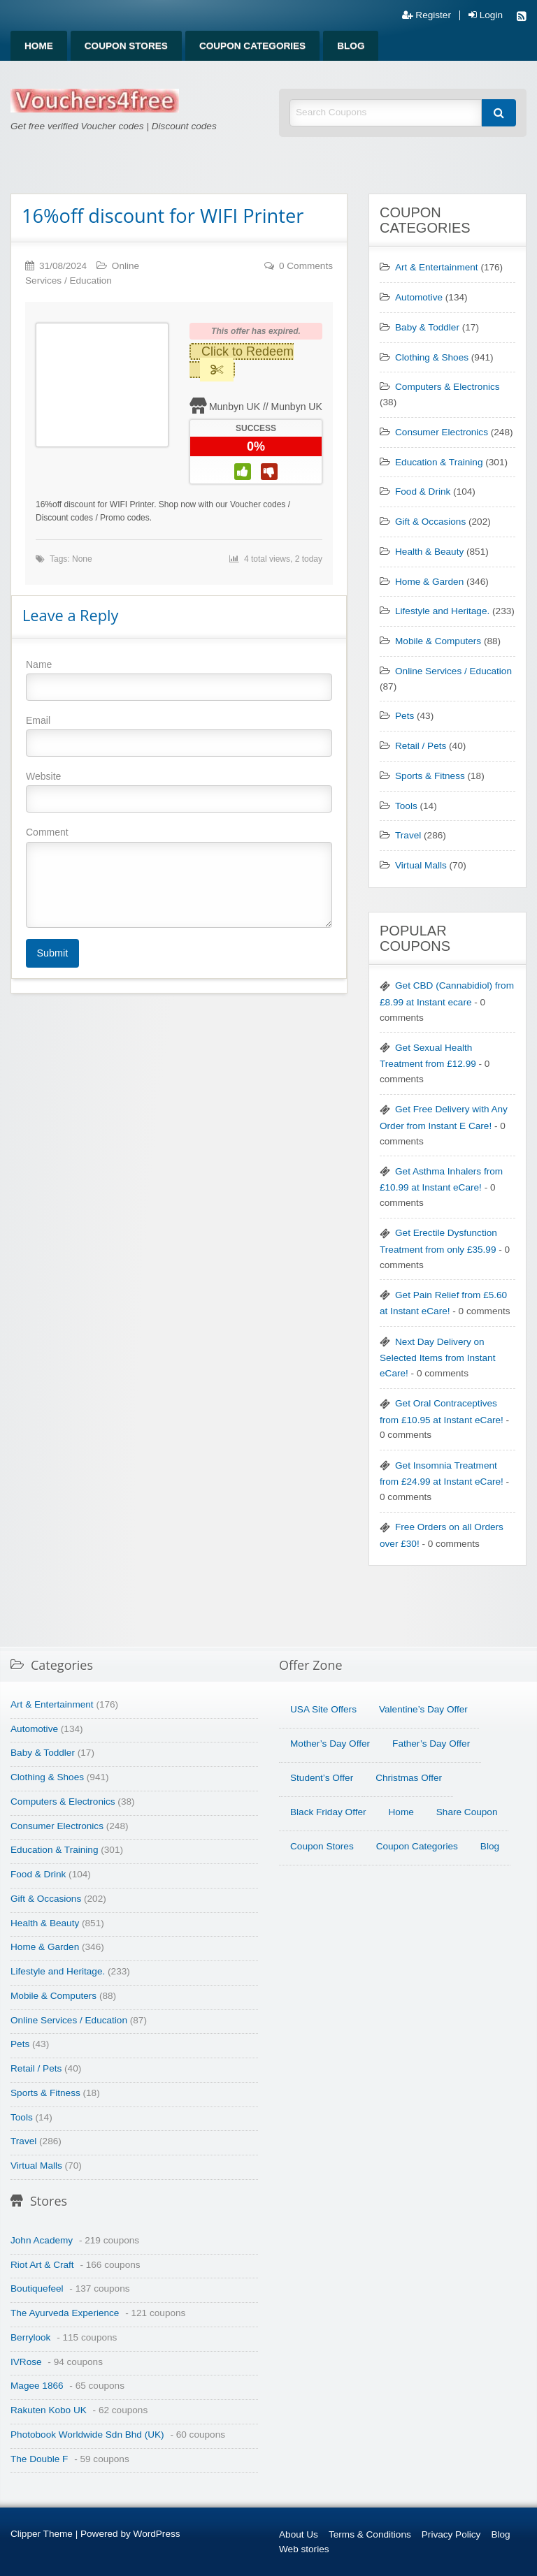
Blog (350, 46)
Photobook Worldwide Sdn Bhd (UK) (87, 2434)
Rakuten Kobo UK (48, 2410)
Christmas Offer (408, 1778)
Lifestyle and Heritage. (442, 611)
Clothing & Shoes (431, 357)
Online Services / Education (453, 671)
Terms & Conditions (370, 2534)
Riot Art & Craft (42, 2265)
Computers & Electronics (447, 386)
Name (179, 680)
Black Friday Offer (328, 1812)
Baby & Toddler (427, 327)
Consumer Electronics (441, 432)
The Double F (39, 2459)
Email (179, 736)
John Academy (41, 2240)
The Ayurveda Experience (64, 2313)
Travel (408, 835)
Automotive (419, 297)
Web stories (304, 2549)
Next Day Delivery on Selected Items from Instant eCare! (437, 1357)
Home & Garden (429, 581)
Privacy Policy (451, 2534)
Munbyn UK (234, 406)
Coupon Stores (126, 46)
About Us (298, 2534)
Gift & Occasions (430, 521)
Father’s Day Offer (431, 1743)
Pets (404, 716)
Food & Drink (422, 491)
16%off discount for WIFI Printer (162, 215)
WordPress (157, 2533)
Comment (179, 877)
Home (38, 46)
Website (179, 792)
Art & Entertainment (436, 267)
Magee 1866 (37, 2385)
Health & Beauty (429, 551)
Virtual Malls (421, 865)
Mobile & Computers (438, 641)
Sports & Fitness (430, 776)
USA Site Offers (323, 1709)
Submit (52, 953)
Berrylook (30, 2337)
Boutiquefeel (37, 2288)
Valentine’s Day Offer (423, 1709)
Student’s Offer (321, 1778)
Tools (406, 806)
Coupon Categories (252, 46)
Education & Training (438, 462)
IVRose (26, 2362)
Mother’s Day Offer (330, 1743)
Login (485, 15)
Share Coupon (467, 1812)
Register (426, 15)
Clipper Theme (41, 2533)
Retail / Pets (420, 746)
